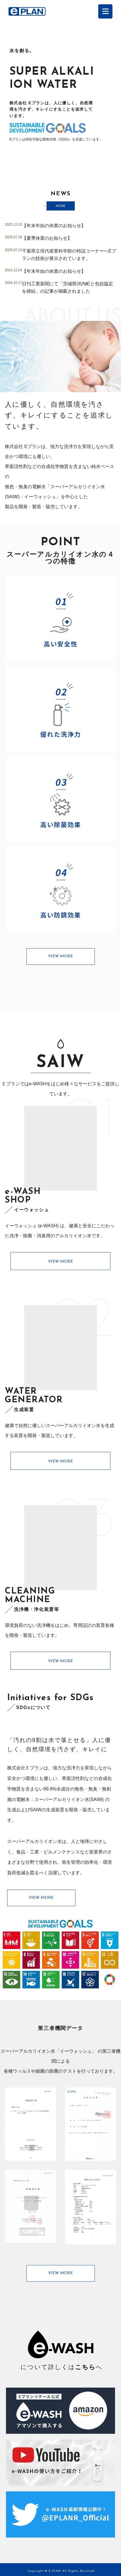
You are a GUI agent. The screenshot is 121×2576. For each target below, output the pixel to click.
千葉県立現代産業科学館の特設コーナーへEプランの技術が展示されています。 (69, 255)
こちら (85, 2367)
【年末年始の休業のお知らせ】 (54, 225)
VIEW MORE (60, 956)
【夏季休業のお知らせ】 (47, 238)
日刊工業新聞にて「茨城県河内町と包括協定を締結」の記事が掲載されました (67, 287)
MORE (60, 206)
